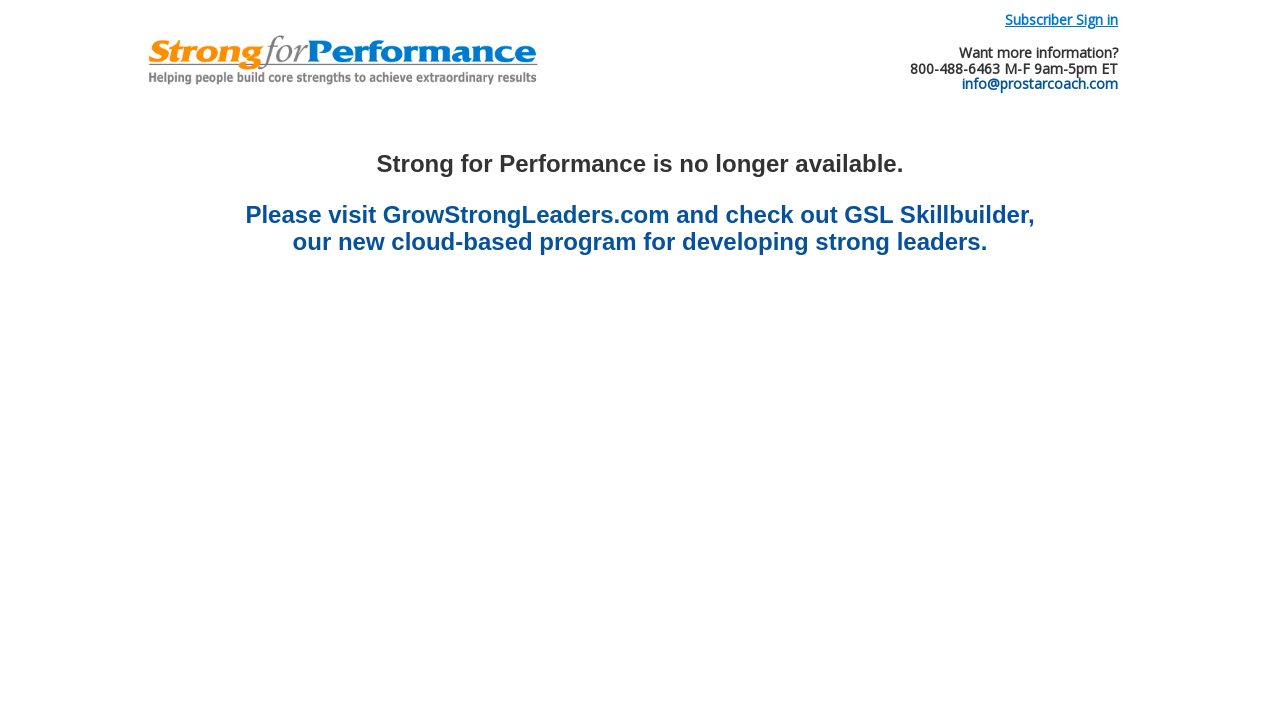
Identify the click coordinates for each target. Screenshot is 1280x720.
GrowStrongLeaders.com (526, 214)
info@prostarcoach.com (1040, 83)
